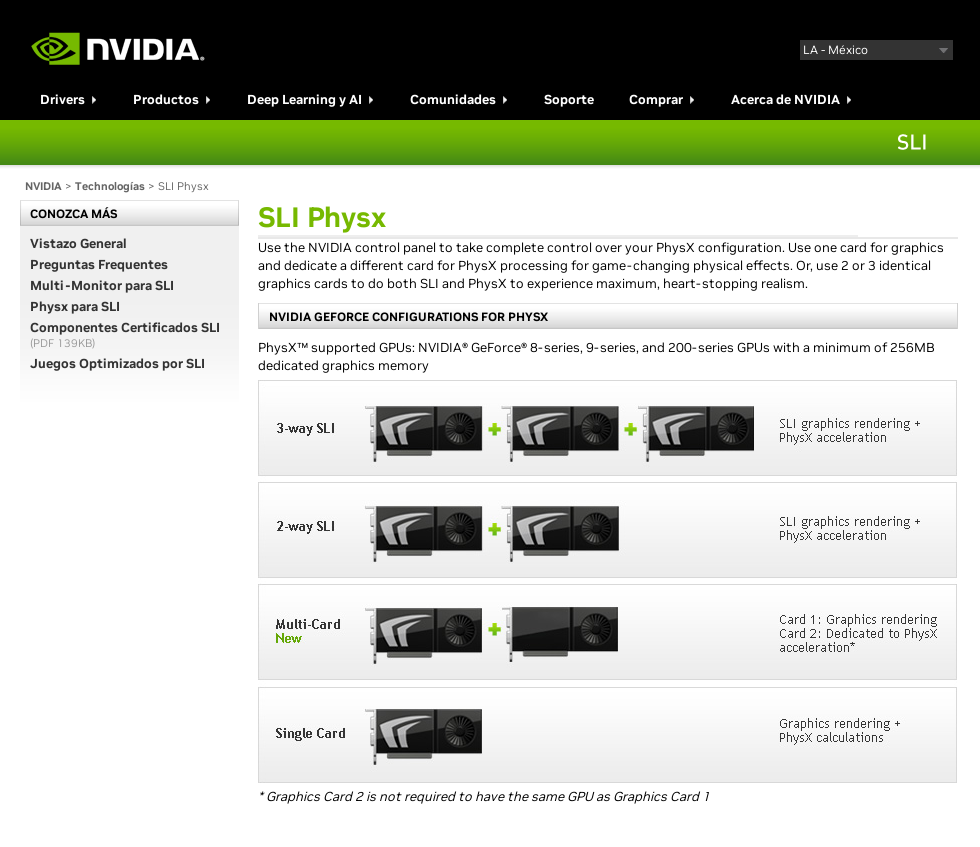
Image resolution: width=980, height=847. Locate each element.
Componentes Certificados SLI (125, 327)
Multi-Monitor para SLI (102, 285)
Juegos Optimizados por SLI (117, 363)
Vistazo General (78, 243)
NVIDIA (43, 186)
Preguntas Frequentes (99, 264)
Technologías (110, 186)
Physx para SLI (75, 306)
